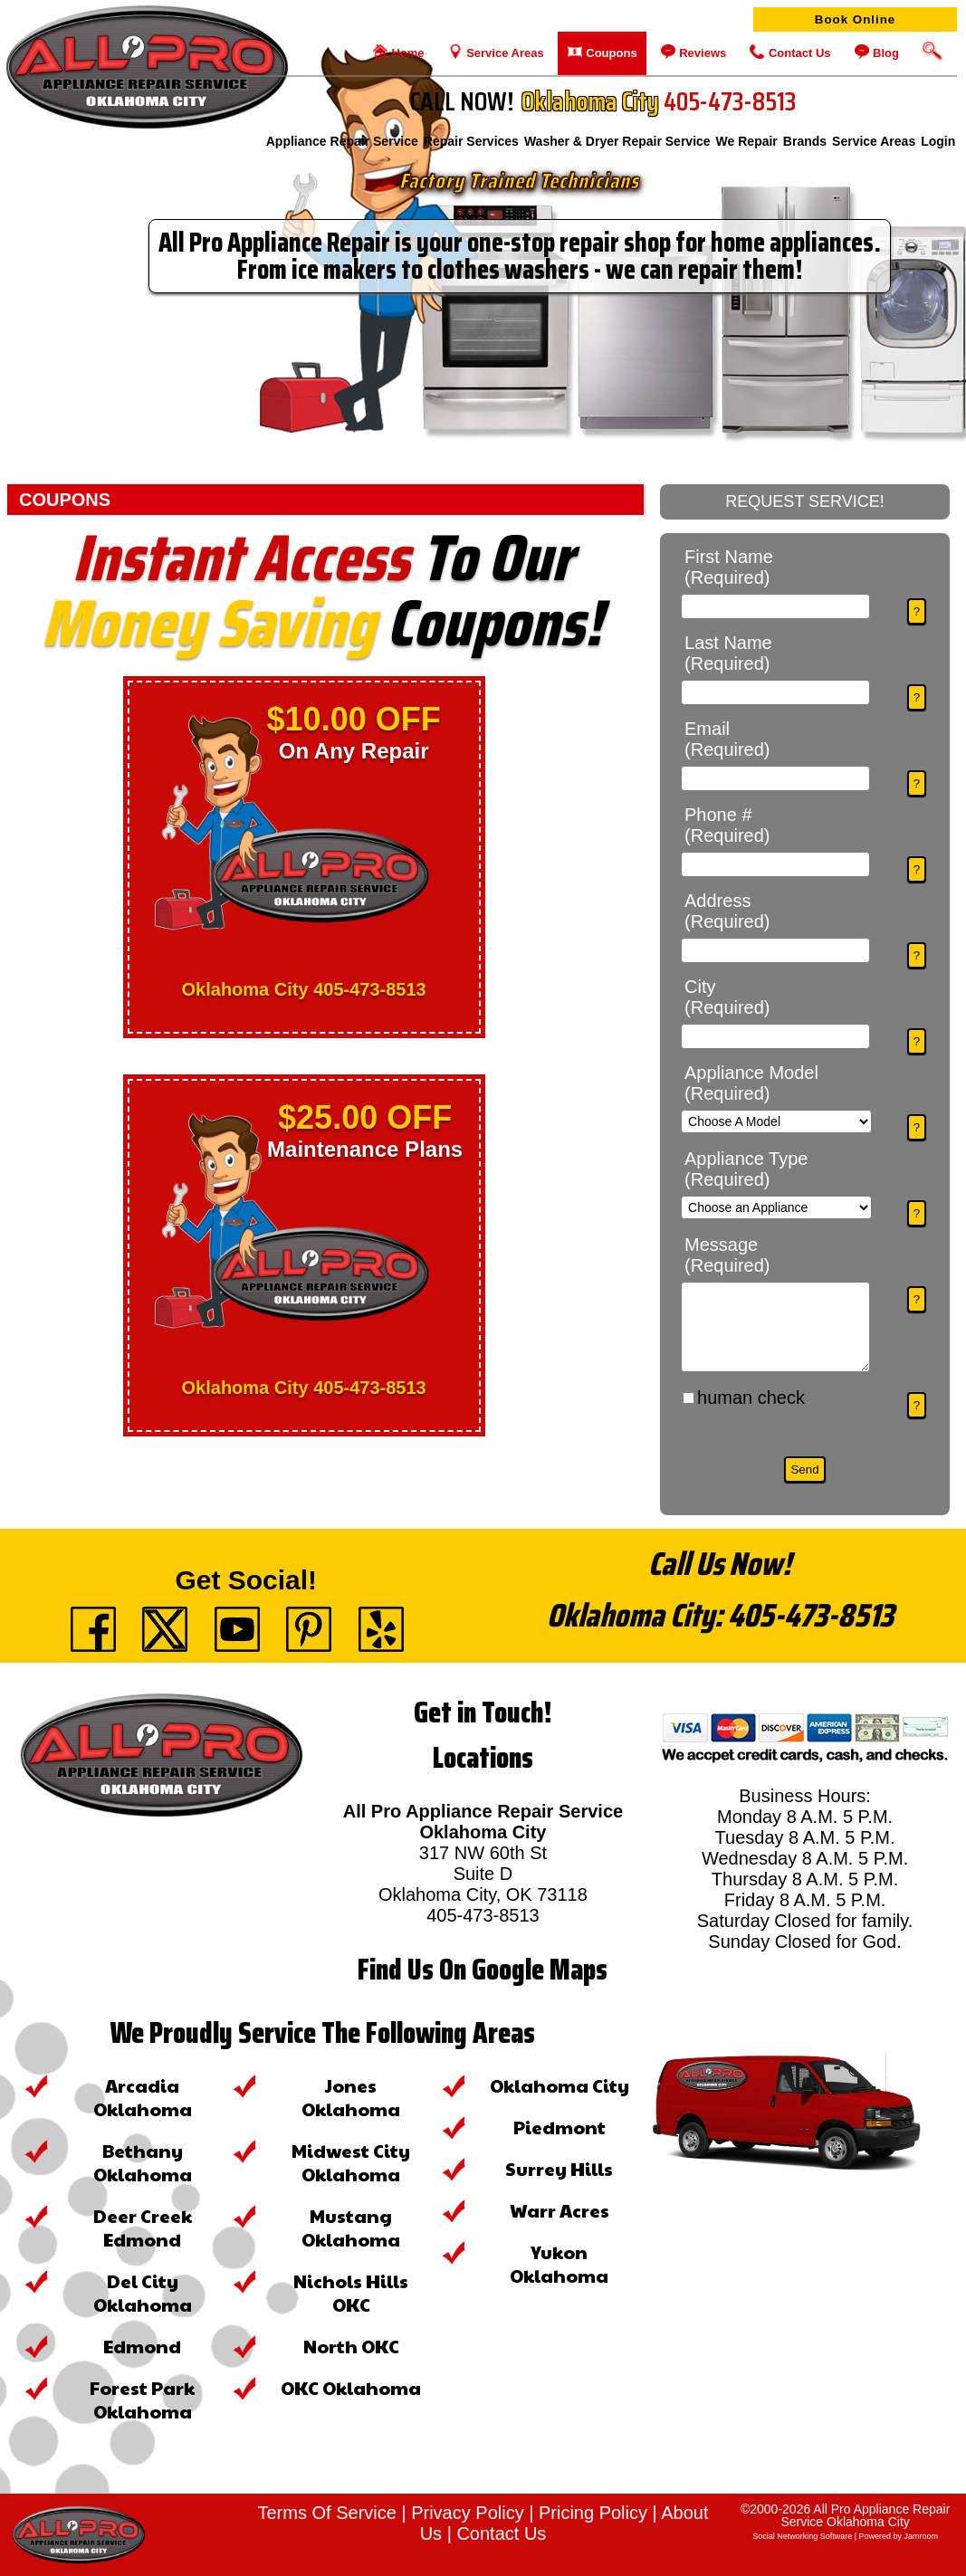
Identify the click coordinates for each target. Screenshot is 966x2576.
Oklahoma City (559, 2085)
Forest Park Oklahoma (142, 2399)
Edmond (142, 2346)
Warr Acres (559, 2210)
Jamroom (921, 2536)
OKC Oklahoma (351, 2387)
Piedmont (559, 2127)
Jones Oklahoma (350, 2097)
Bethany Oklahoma (142, 2162)
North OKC (351, 2346)
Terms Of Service (327, 2513)
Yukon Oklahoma (559, 2263)
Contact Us (797, 53)
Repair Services (471, 145)
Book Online (855, 19)
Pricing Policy (593, 2513)
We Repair (747, 145)
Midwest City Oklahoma (351, 2162)
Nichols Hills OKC (350, 2292)
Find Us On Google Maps (482, 1969)
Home (406, 53)
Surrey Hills (559, 2168)
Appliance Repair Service (342, 145)
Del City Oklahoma (142, 2292)
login (938, 145)
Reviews (701, 53)
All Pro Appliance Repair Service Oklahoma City (865, 2515)
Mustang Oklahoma (350, 2227)
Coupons (610, 53)
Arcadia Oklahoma (142, 2097)
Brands (805, 145)
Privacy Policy (467, 2513)
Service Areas (504, 53)
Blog (885, 53)
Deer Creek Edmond (142, 2227)
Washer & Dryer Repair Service (617, 145)
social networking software (802, 2536)
